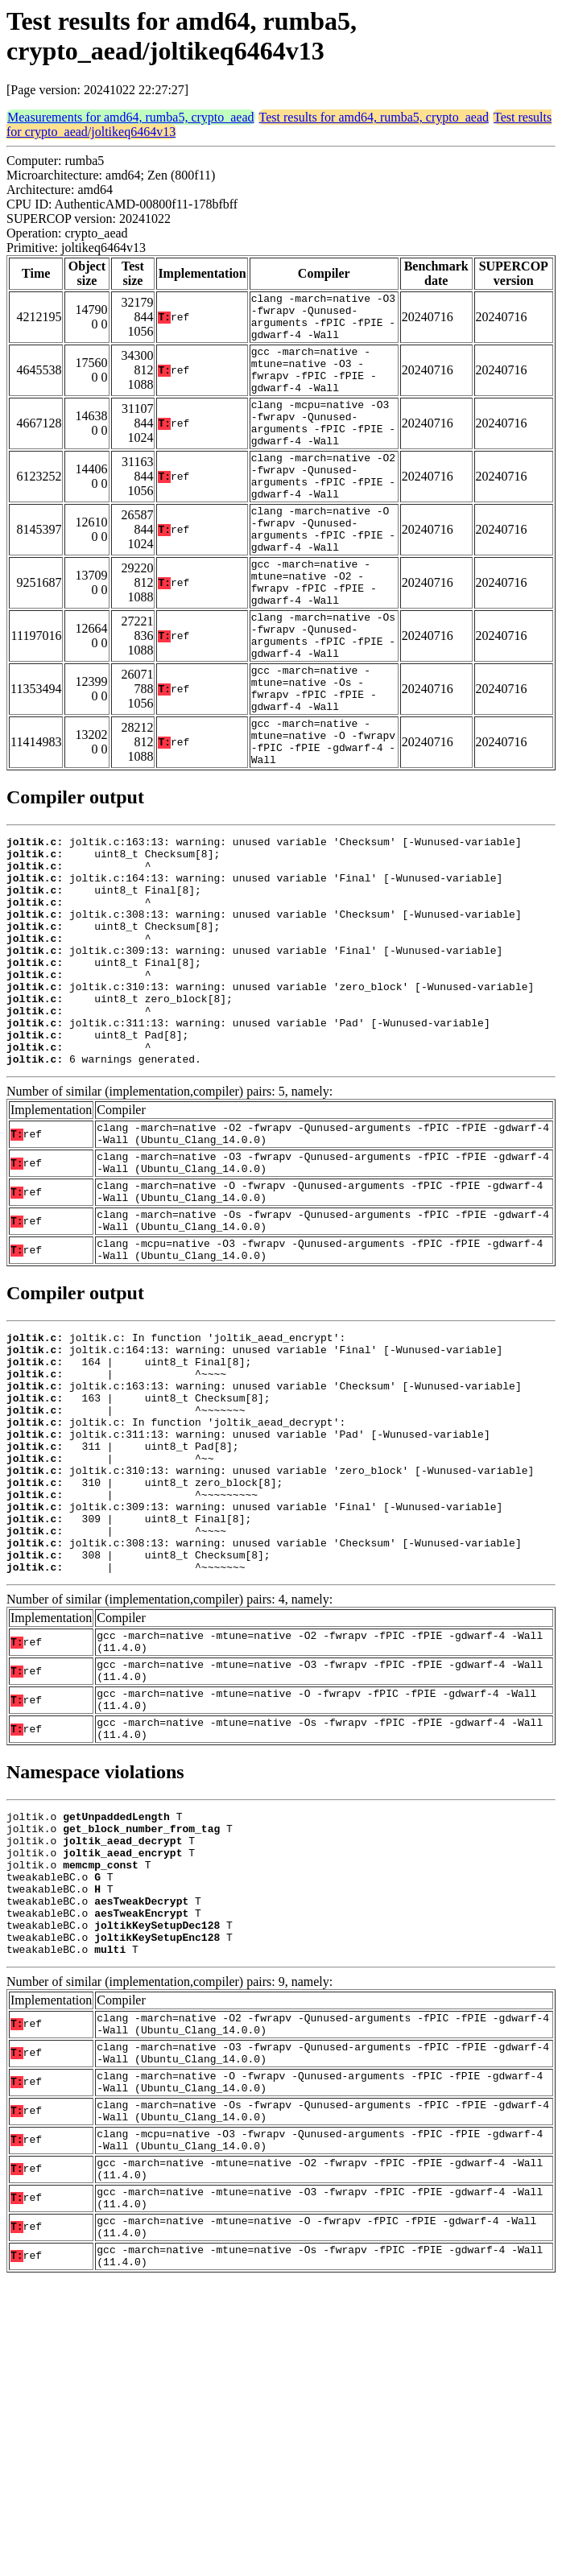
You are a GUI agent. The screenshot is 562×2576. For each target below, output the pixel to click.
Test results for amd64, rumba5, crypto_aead (374, 117)
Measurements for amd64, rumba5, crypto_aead (130, 117)
